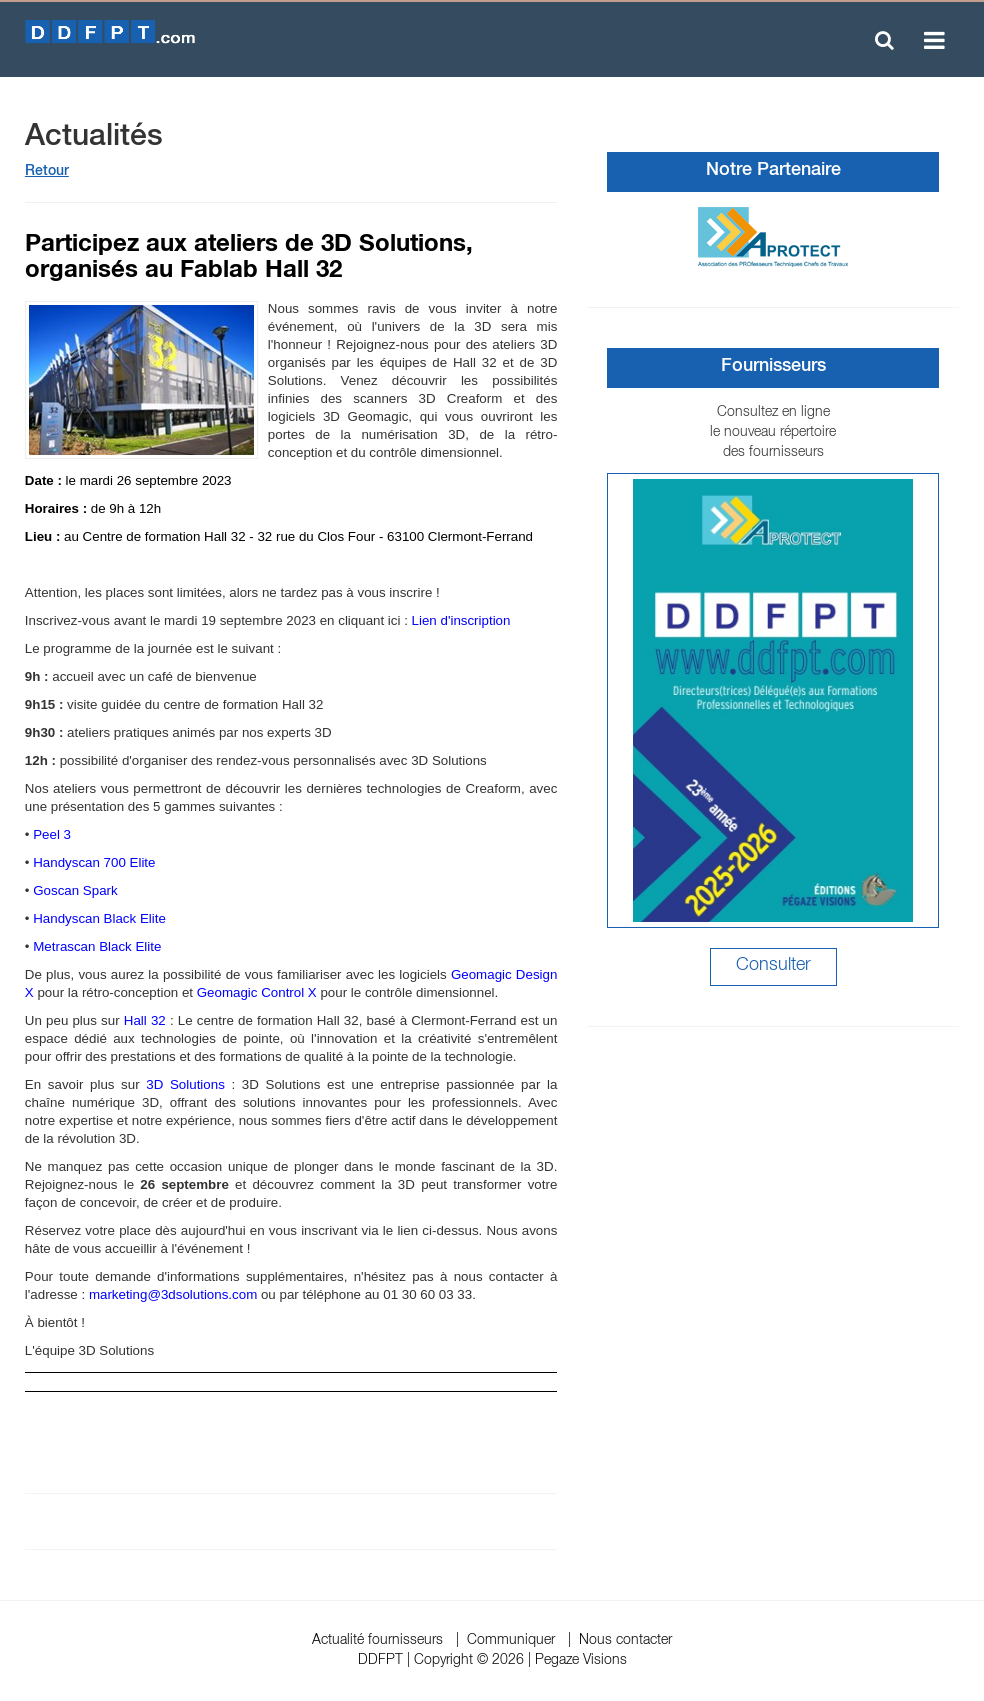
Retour (47, 172)
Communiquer (511, 1641)
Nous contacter (625, 1641)
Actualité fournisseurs (377, 1641)
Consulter (773, 966)
